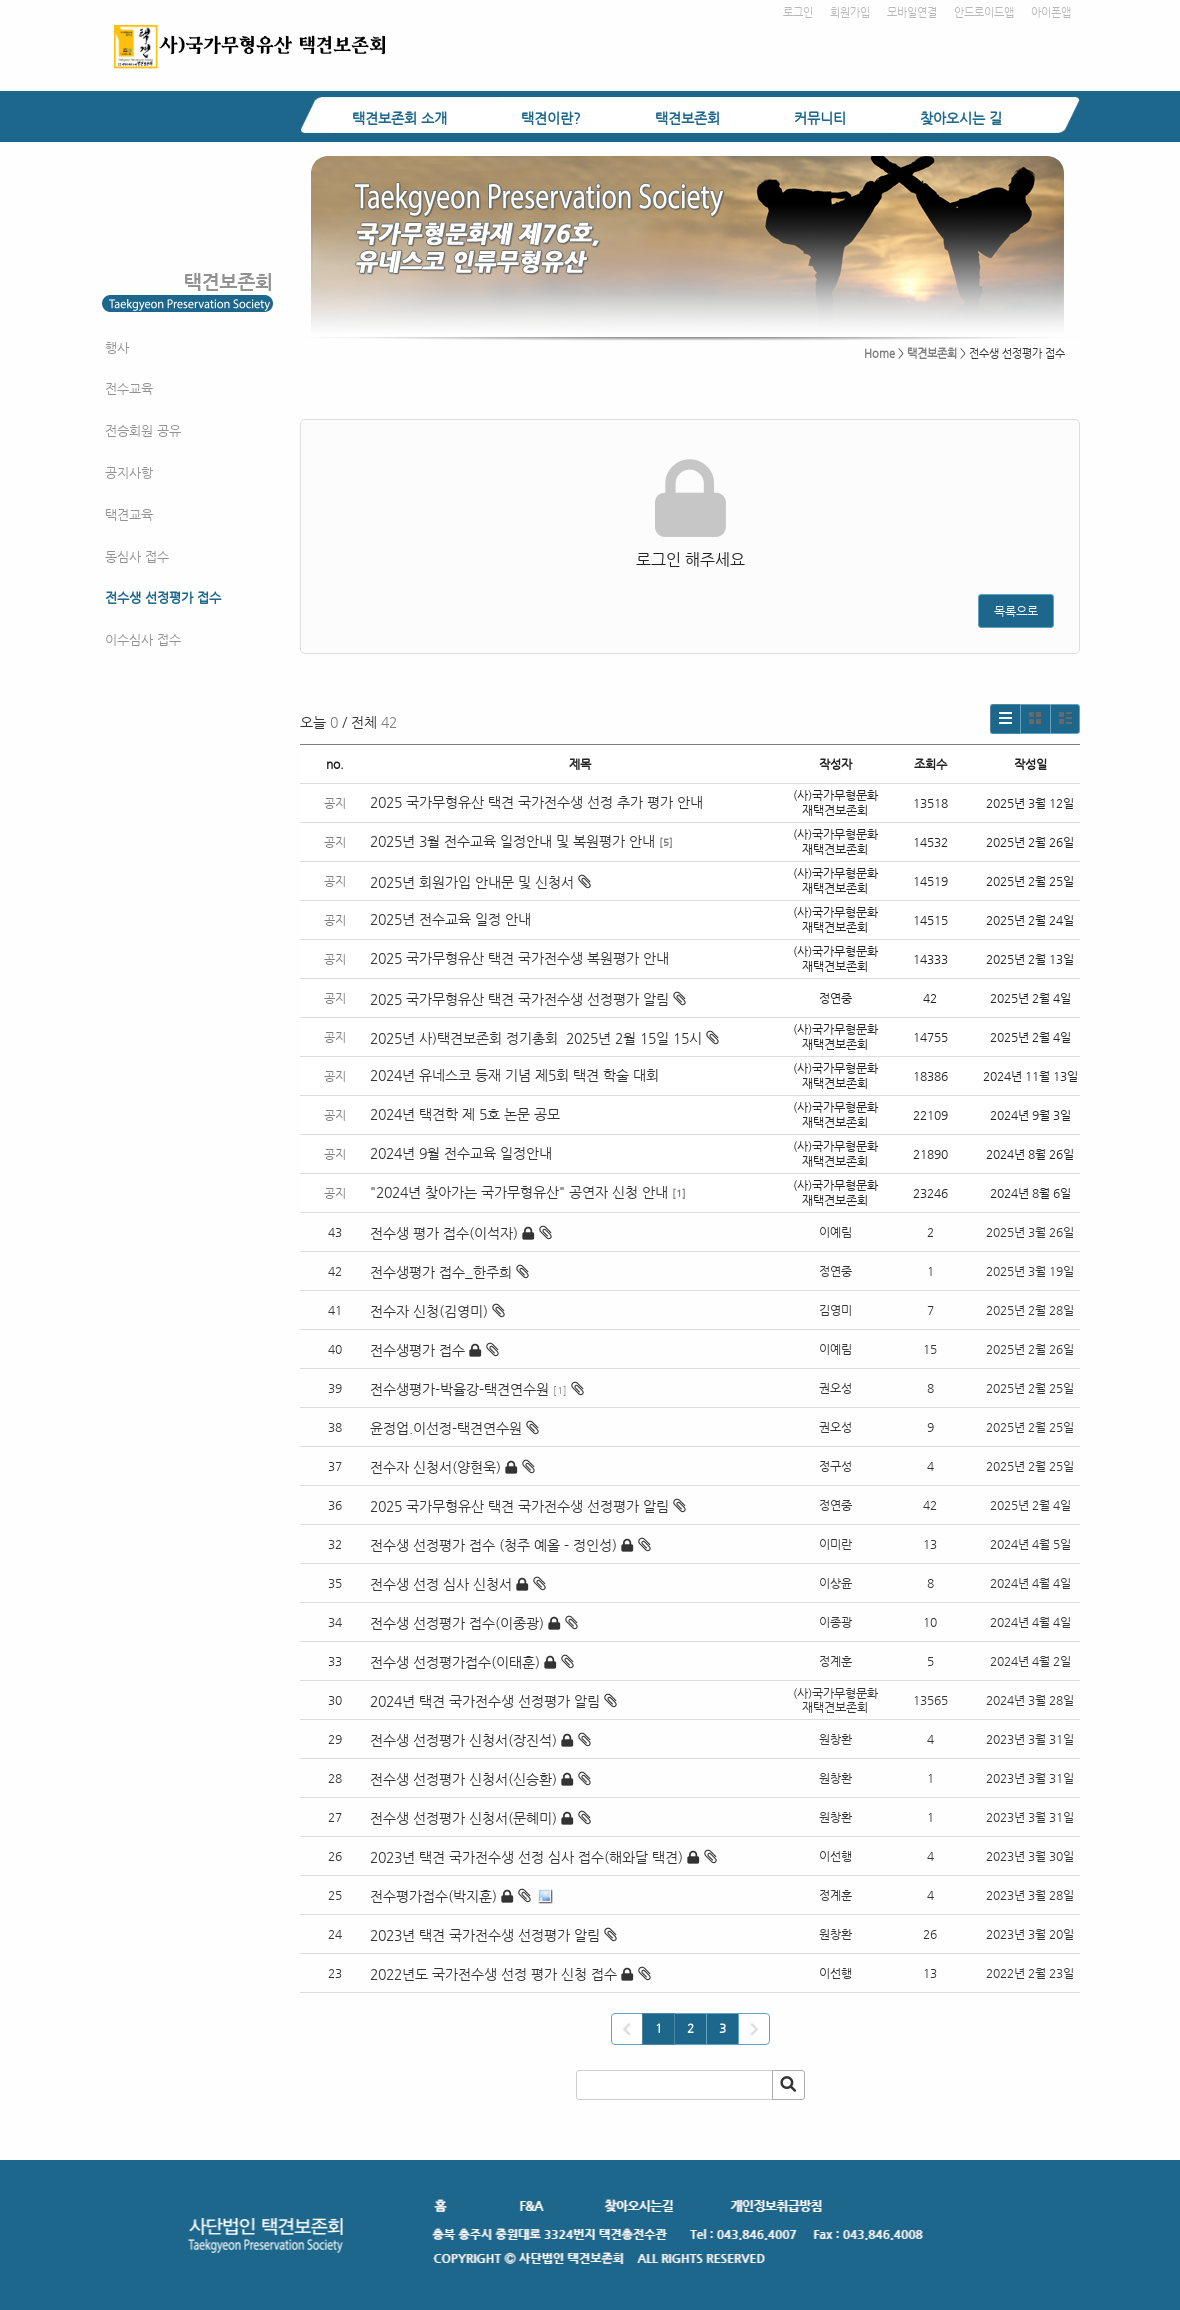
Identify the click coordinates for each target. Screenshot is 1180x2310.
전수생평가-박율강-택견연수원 (459, 1389)
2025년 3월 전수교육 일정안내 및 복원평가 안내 (512, 841)
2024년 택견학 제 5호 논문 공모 (465, 1114)
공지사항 (129, 472)
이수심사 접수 (143, 639)
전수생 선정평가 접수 (163, 597)
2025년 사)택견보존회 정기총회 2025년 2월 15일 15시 (544, 1038)
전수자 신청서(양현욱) (435, 1467)
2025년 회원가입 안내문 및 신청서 (480, 882)
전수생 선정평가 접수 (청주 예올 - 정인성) (493, 1545)
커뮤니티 (820, 118)
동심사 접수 (137, 556)
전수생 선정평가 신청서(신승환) (463, 1779)
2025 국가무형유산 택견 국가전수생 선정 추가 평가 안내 (536, 802)
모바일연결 (912, 12)
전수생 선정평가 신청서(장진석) (463, 1740)
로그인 (798, 12)
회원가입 (850, 12)
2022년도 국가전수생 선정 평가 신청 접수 (493, 1974)
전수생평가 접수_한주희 (441, 1272)
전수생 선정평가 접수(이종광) (457, 1623)
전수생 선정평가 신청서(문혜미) (463, 1818)
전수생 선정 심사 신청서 (441, 1584)
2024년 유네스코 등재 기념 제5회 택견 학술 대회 (514, 1075)
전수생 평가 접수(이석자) (444, 1233)
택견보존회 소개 (399, 118)
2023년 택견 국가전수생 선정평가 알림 (485, 1935)
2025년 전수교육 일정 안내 (452, 919)
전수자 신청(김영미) (429, 1311)
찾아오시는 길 (961, 118)
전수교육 (129, 388)
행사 (117, 347)
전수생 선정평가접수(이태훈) (455, 1662)
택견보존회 (687, 118)
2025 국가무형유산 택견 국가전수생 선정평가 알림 (528, 999)
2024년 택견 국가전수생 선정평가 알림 (485, 1701)
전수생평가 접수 (417, 1350)
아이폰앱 (1051, 12)
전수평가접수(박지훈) (433, 1896)
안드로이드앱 (984, 12)
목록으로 (1016, 611)
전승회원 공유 (143, 430)
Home (879, 353)
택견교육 (129, 514)
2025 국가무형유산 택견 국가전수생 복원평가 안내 (519, 958)
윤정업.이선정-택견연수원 (446, 1428)
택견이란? (551, 118)
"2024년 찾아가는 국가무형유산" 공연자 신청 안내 (519, 1192)
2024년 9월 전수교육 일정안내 (461, 1153)
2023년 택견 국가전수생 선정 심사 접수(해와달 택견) (526, 1857)
